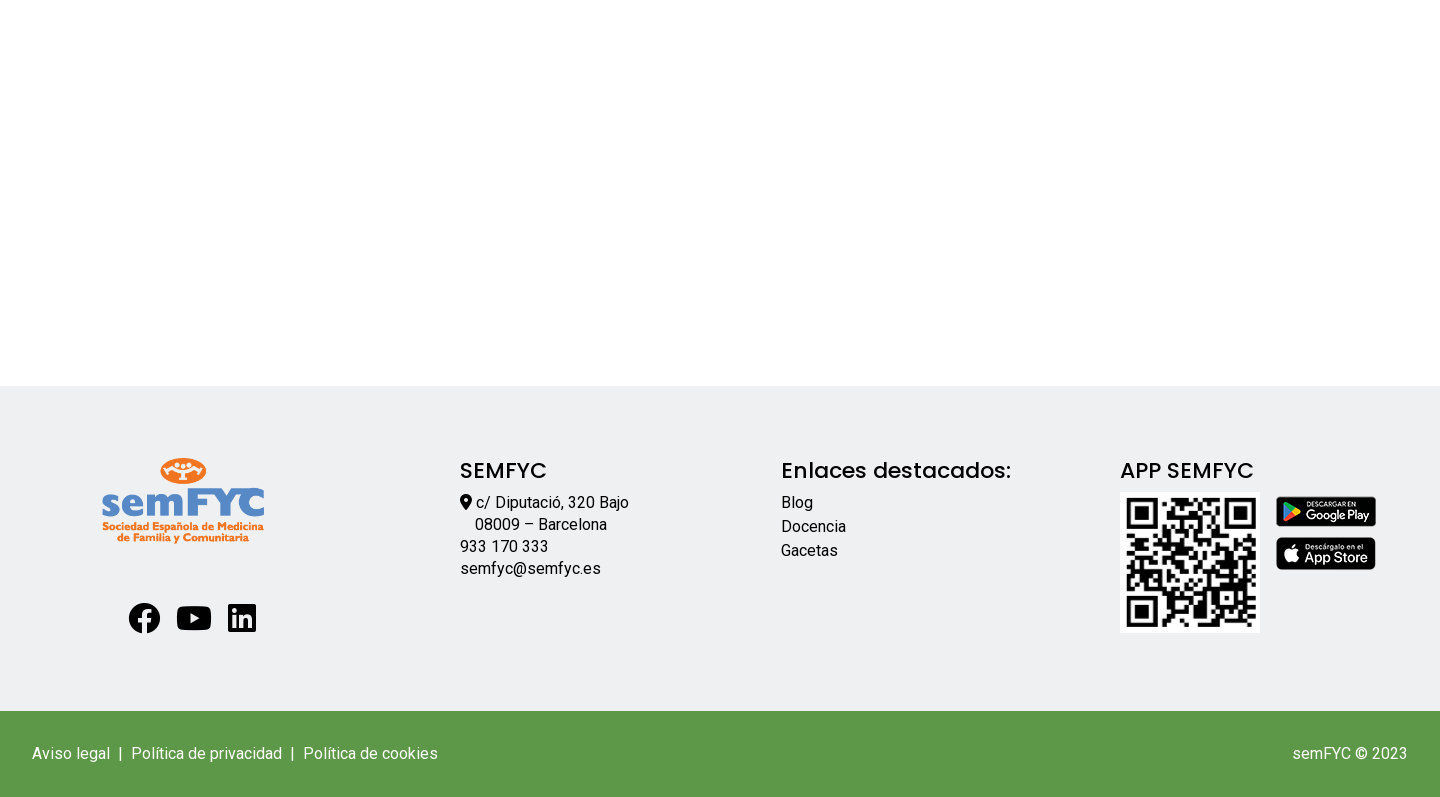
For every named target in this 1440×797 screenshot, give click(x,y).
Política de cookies (370, 753)
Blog (797, 502)
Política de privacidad (206, 753)
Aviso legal (71, 753)
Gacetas (809, 550)
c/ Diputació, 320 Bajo (552, 502)
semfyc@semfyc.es (530, 568)
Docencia (813, 526)
